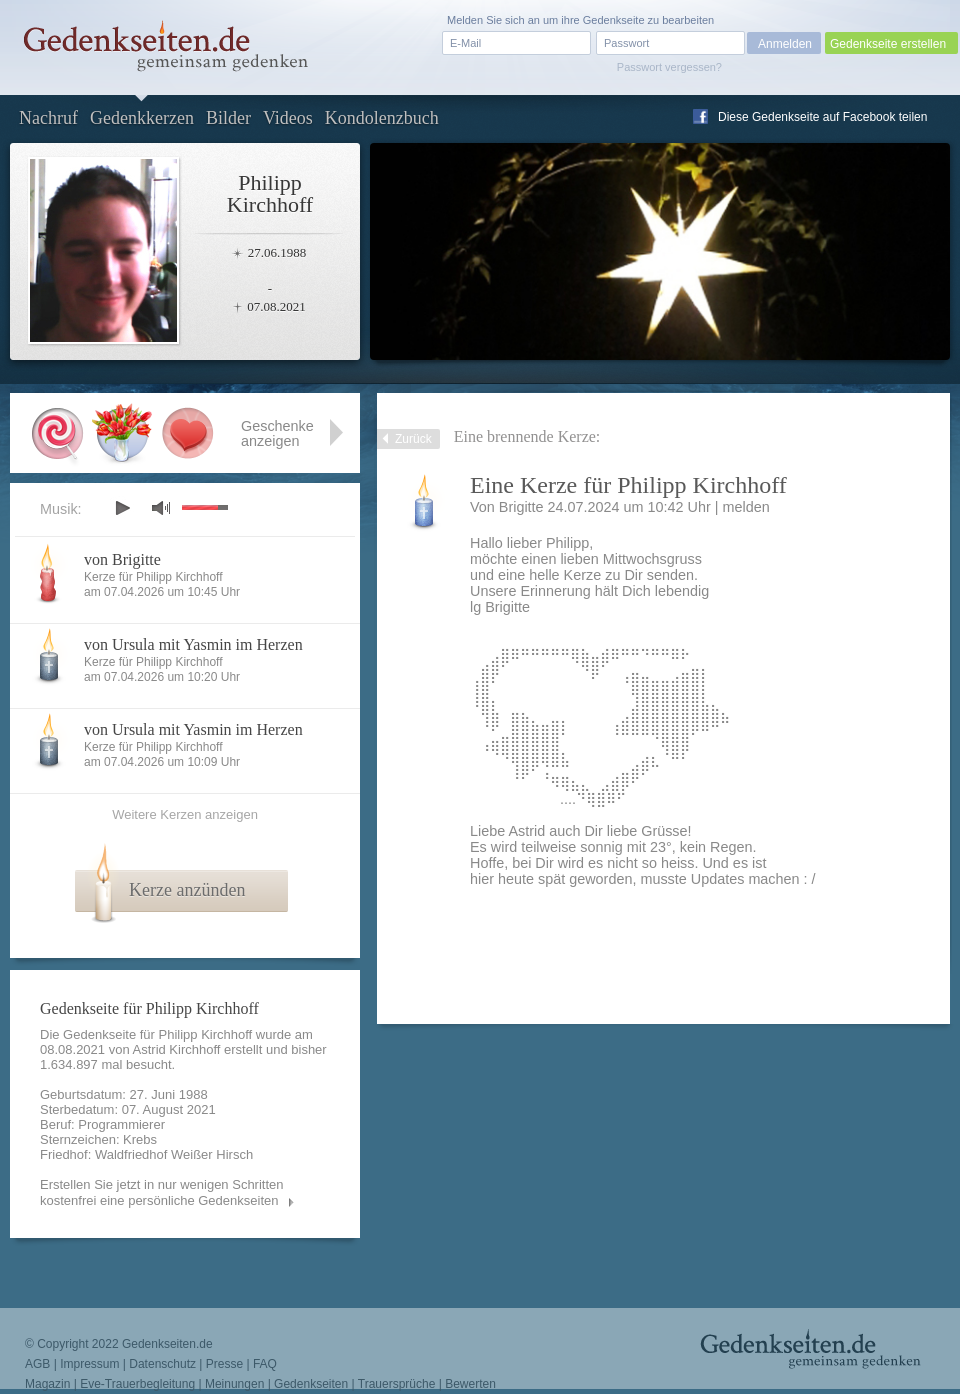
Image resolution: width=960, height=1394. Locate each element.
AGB (37, 1364)
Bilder (228, 118)
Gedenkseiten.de (167, 1344)
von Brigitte (122, 559)
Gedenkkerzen (142, 118)
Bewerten (470, 1384)
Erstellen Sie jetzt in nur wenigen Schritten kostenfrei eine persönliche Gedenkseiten (162, 1192)
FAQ (265, 1364)
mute (161, 507)
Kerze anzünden (187, 890)
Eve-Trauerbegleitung (137, 1384)
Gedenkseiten (311, 1384)
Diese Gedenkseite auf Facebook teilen (822, 117)
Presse (224, 1364)
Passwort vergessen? (669, 67)
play (122, 508)
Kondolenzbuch (382, 118)
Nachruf (48, 118)
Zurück (413, 439)
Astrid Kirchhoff (177, 1049)
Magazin (47, 1384)
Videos (288, 118)
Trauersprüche (397, 1384)
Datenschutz (162, 1364)
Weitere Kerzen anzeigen (185, 814)
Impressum (89, 1364)
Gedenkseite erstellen (888, 44)
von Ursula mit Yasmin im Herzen (193, 644)
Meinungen (234, 1384)
